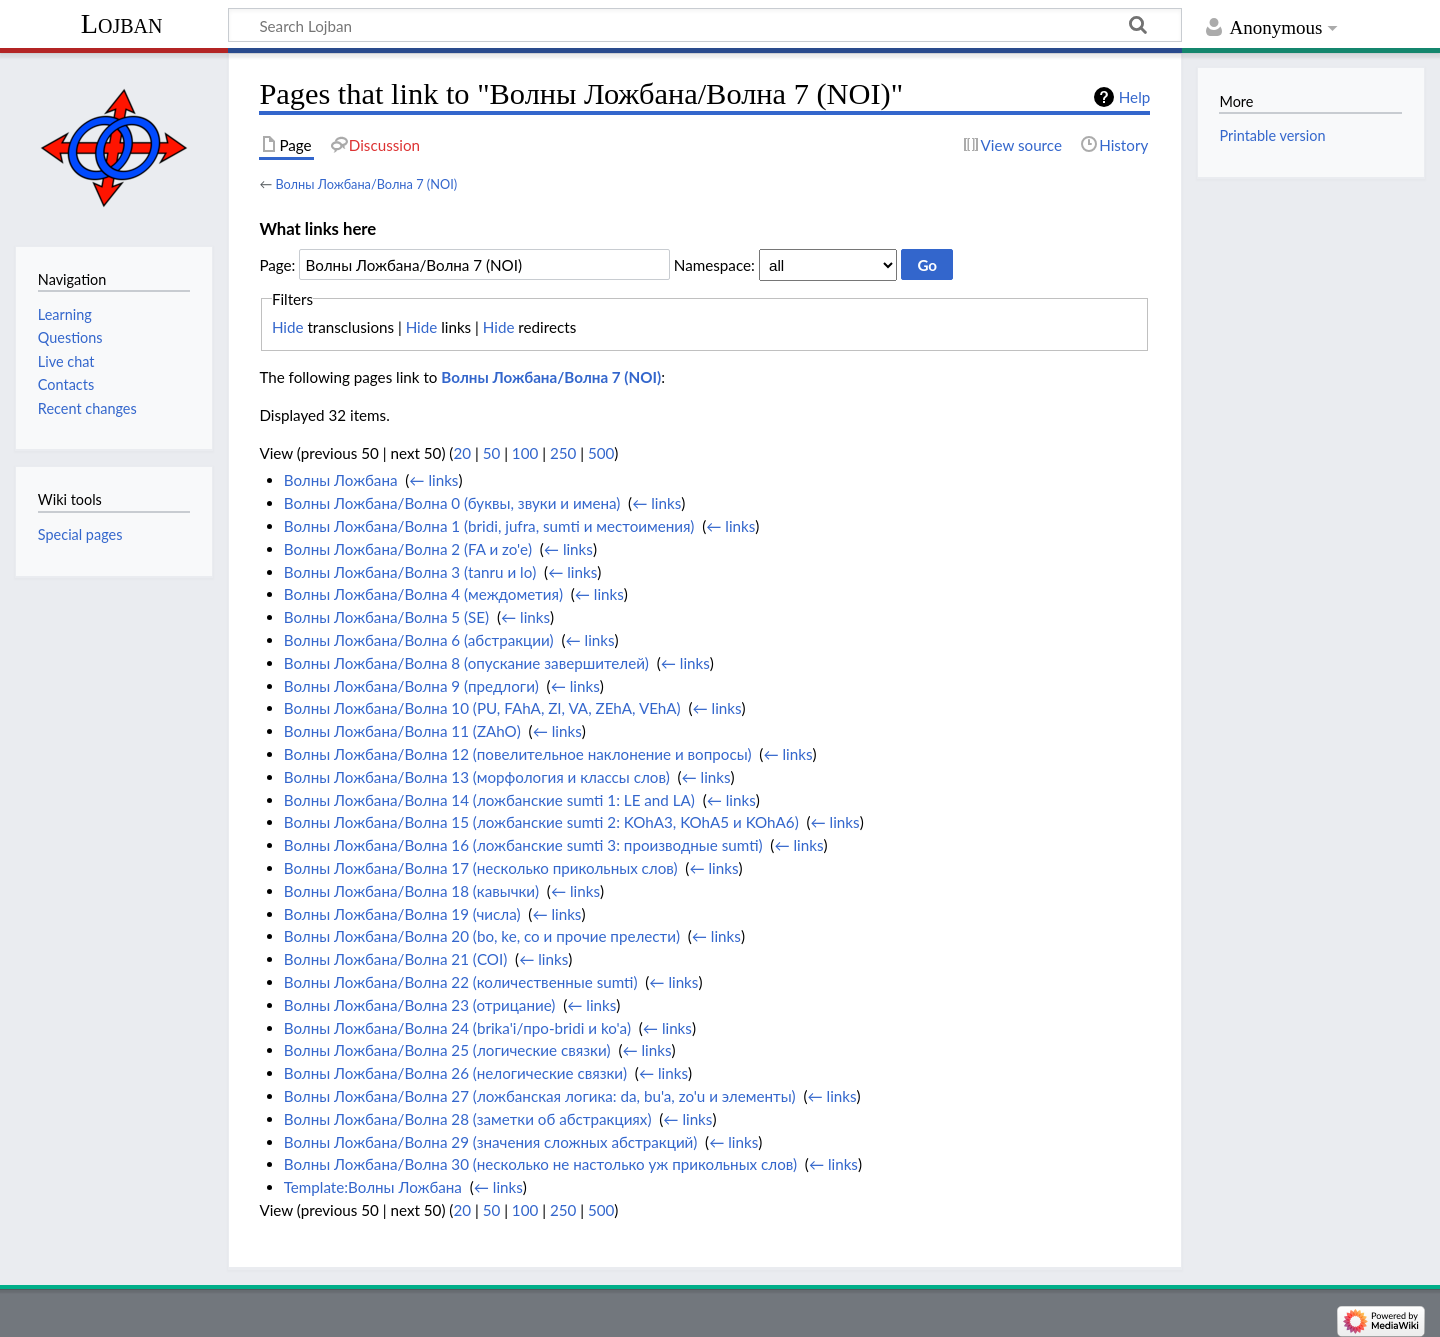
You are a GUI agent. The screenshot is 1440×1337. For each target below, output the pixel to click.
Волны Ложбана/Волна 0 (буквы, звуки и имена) (452, 503)
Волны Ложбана (341, 480)
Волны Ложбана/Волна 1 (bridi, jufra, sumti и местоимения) (489, 526)
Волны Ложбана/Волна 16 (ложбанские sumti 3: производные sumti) (523, 845)
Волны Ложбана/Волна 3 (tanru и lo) (410, 572)
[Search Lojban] (705, 25)
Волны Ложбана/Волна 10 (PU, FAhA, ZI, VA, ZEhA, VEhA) (482, 708)
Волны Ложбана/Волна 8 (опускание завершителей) (466, 663)
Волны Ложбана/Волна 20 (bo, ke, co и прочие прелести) (482, 936)
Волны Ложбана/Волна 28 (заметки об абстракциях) (468, 1119)
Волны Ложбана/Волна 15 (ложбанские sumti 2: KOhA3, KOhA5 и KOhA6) (541, 822)
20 (462, 453)
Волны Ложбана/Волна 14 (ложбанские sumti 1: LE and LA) (489, 800)
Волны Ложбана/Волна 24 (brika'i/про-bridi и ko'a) (457, 1028)
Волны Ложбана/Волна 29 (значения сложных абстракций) (491, 1142)
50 (492, 453)
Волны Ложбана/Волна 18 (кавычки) (411, 891)
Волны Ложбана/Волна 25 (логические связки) (447, 1050)
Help (1134, 97)
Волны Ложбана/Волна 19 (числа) (402, 914)
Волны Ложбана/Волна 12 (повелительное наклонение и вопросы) (518, 754)
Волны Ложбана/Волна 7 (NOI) (366, 184)
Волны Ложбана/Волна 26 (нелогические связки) (455, 1073)
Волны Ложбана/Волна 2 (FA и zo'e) (408, 549)
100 (525, 453)
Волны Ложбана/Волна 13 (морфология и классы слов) (477, 777)
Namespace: (714, 265)
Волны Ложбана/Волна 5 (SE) (386, 617)
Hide (288, 327)
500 (601, 453)
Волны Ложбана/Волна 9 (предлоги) (411, 686)
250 (563, 453)
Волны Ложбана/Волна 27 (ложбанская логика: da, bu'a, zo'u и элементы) (540, 1096)
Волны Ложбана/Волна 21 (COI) (396, 959)
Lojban (122, 23)
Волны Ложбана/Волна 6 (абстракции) (419, 640)
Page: (277, 265)
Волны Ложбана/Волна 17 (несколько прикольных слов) (481, 868)
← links (433, 480)
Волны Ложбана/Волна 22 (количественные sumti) (461, 982)
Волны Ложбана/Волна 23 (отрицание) (420, 1005)
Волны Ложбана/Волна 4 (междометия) (423, 594)
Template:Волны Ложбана (373, 1187)
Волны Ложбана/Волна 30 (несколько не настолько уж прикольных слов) (540, 1164)
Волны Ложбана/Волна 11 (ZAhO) (402, 731)
